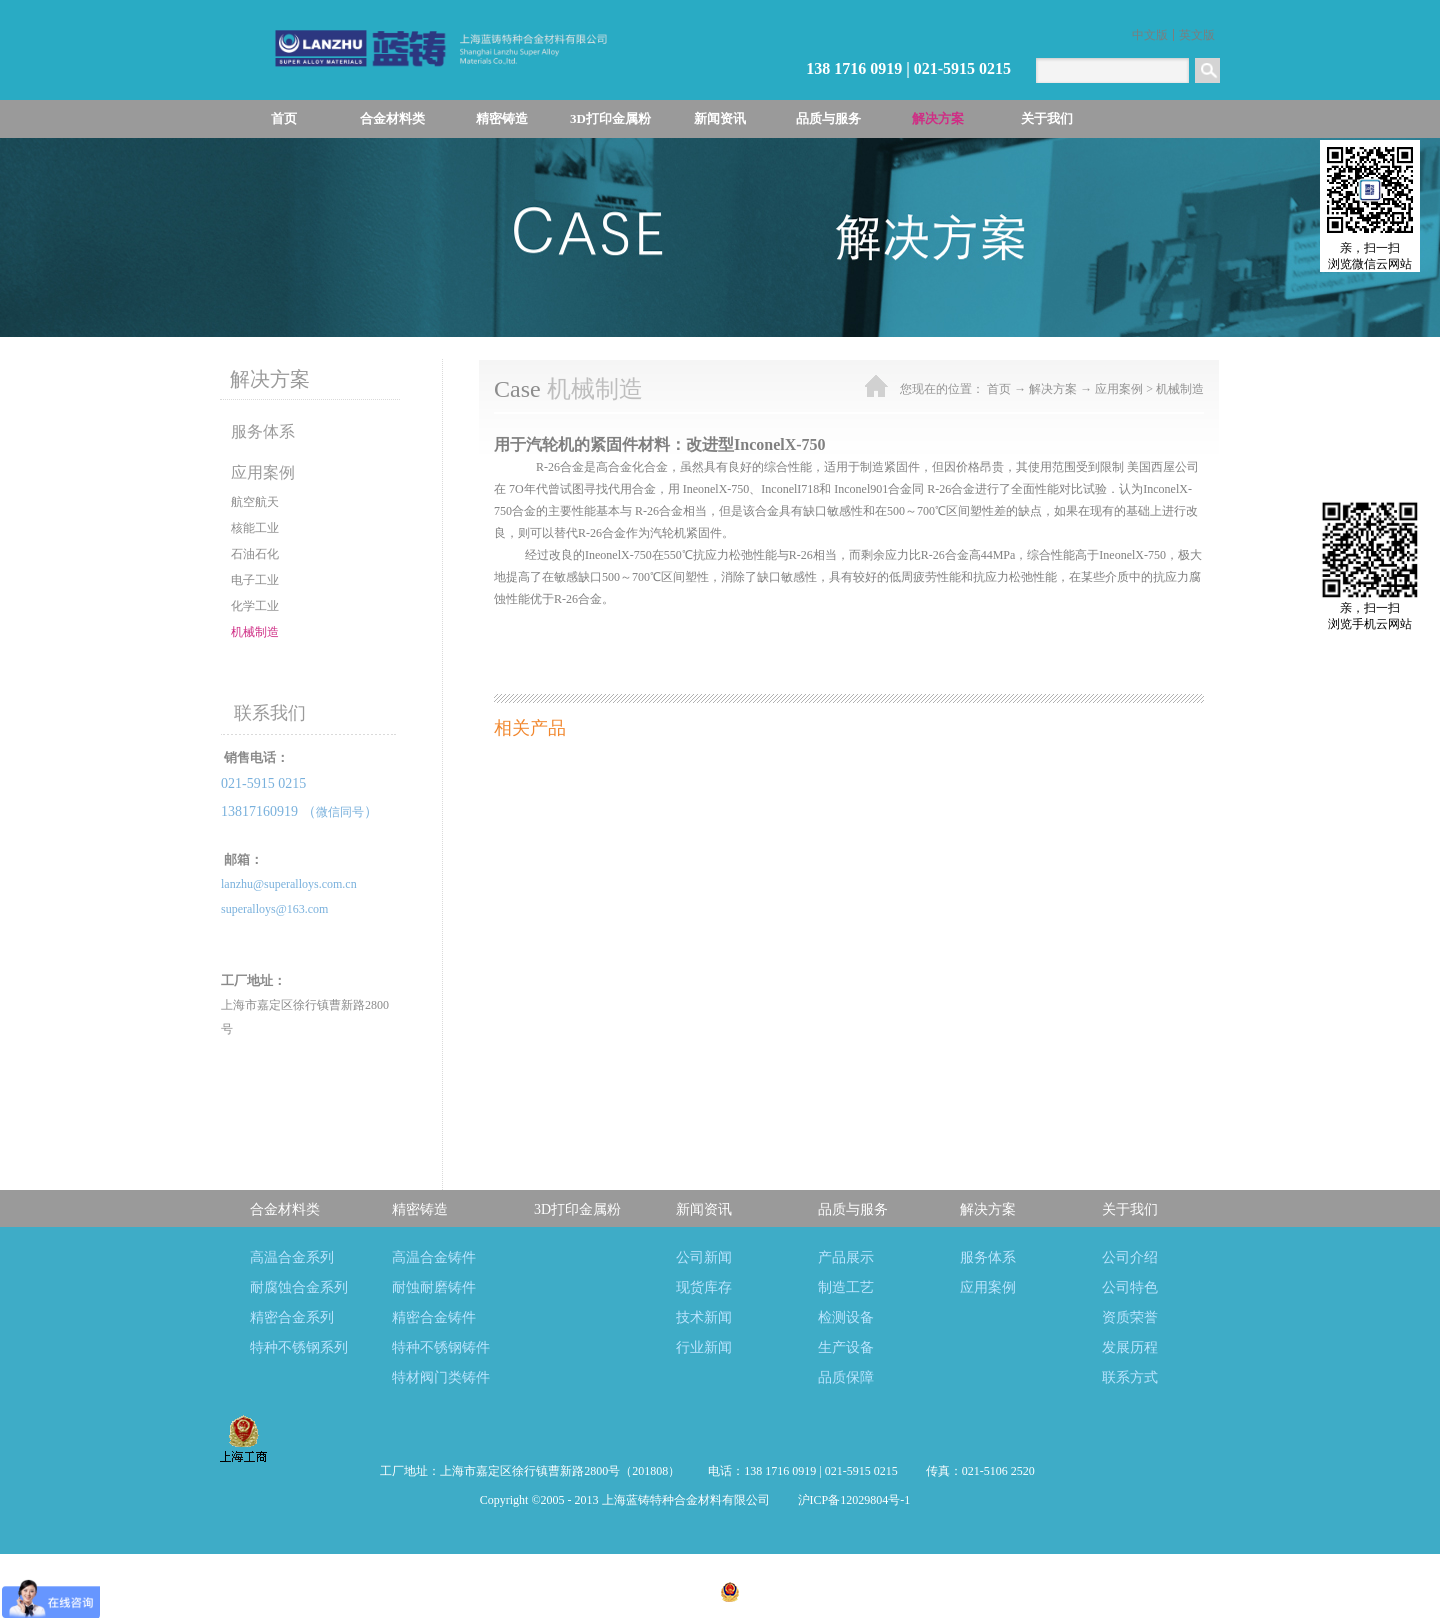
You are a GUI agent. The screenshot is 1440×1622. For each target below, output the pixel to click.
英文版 (1197, 35)
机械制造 (1180, 389)
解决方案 (1053, 389)
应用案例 (1119, 389)
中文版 (1150, 35)
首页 (284, 118)
